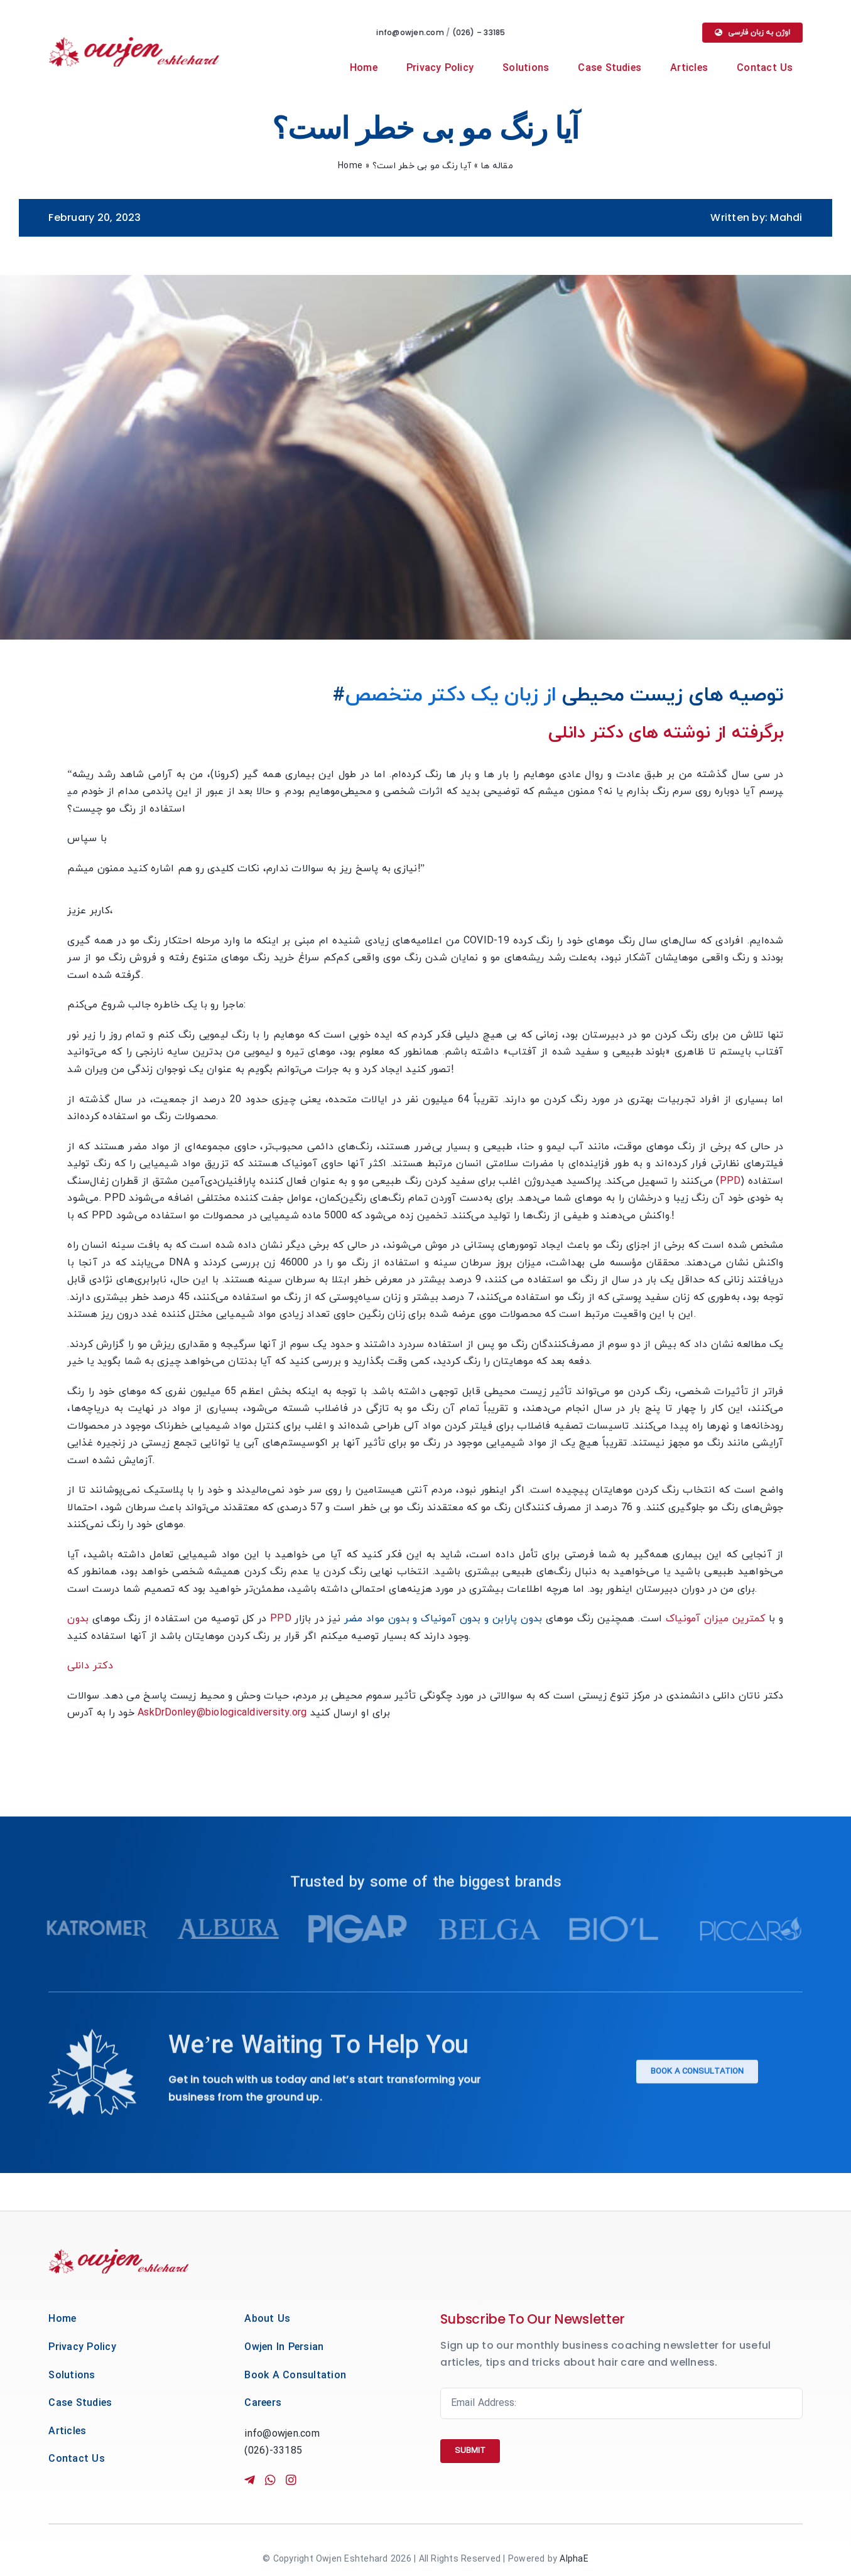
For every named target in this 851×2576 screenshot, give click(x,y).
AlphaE (574, 2559)
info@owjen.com (411, 32)
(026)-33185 (273, 2451)
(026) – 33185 (480, 32)
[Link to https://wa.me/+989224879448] (269, 2480)
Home (350, 166)
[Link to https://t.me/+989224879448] (248, 2480)
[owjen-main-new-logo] (134, 42)
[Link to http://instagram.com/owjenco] (308, 2480)
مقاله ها (497, 166)
